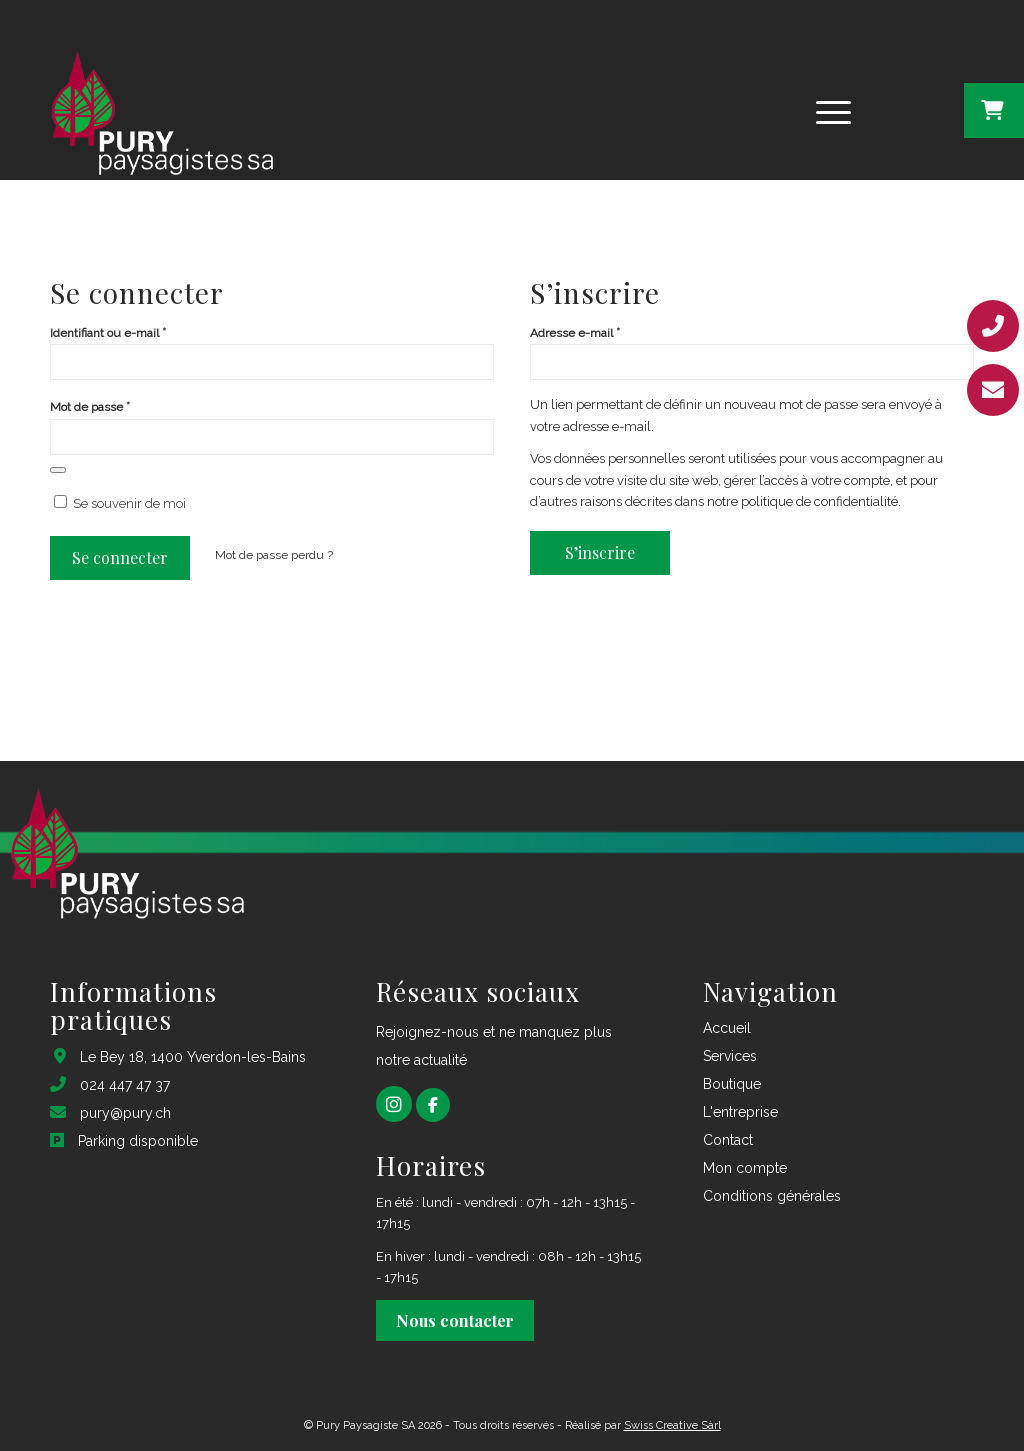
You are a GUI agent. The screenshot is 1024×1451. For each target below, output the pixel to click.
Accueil (727, 1028)
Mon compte (745, 1168)
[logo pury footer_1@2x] (160, 110)
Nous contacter (455, 1320)
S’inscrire (600, 552)
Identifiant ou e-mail (108, 332)
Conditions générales (772, 1196)
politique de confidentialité (819, 501)
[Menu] (827, 110)
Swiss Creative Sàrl (672, 1425)
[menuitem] (833, 110)
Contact (728, 1140)
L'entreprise (740, 1112)
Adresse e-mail (575, 332)
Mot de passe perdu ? (274, 555)
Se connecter (120, 557)
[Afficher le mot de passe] (58, 470)
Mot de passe (90, 406)
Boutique (732, 1084)
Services (730, 1056)
